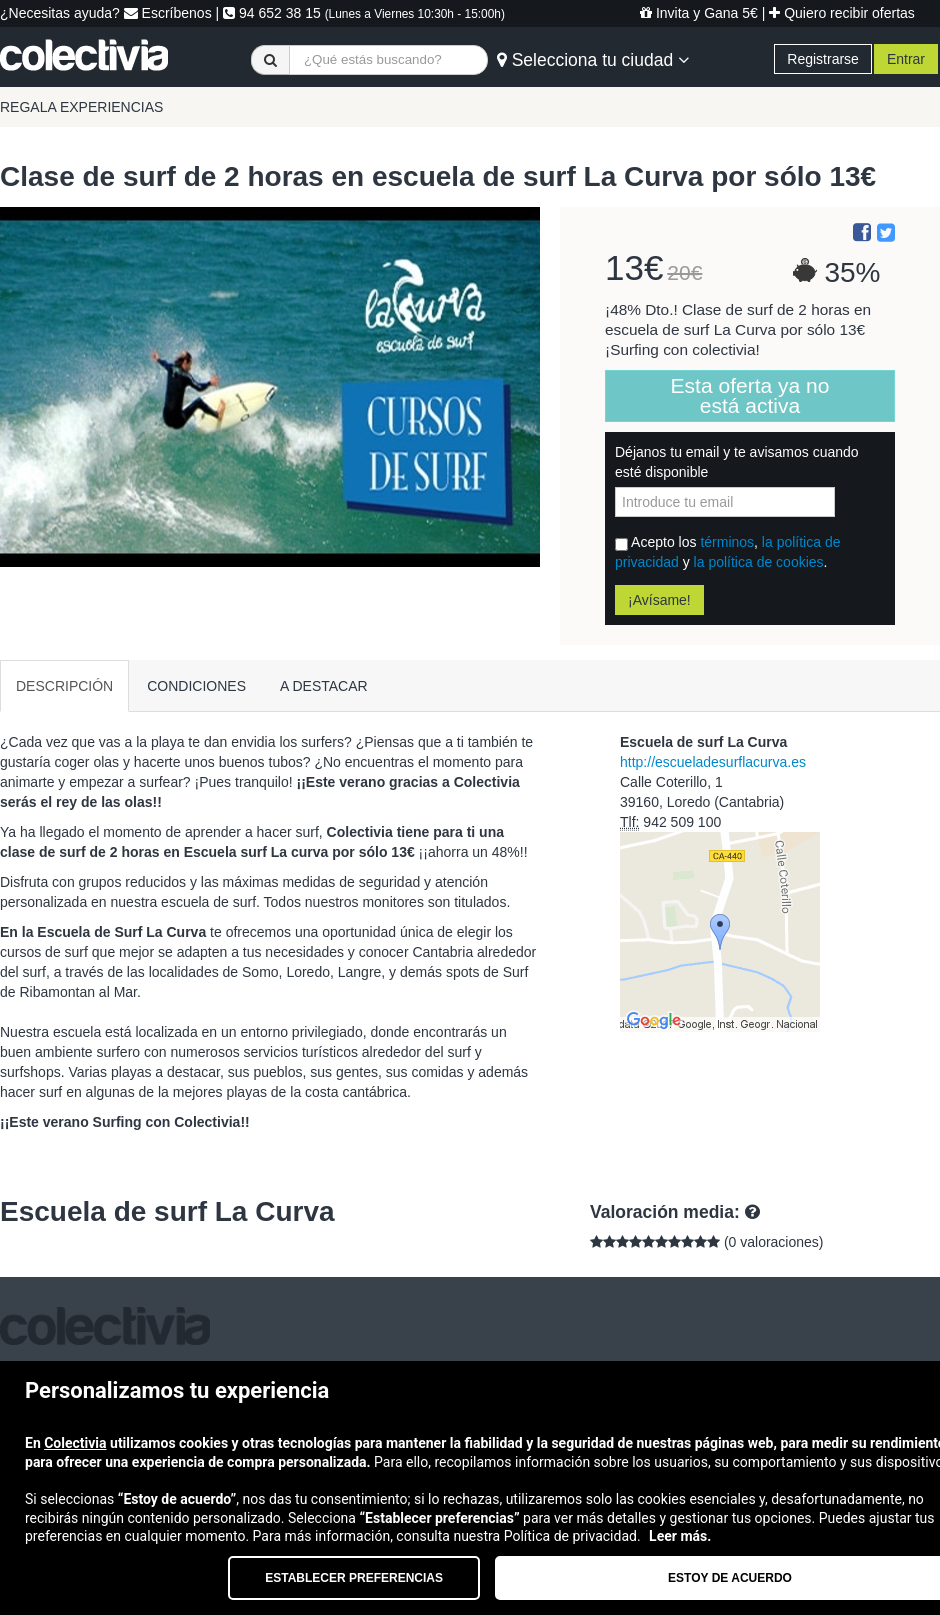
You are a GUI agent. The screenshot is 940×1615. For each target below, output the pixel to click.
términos (727, 542)
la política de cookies (759, 562)
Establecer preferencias (354, 1578)
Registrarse (823, 59)
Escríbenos (168, 13)
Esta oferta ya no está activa (750, 395)
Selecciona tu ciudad (593, 60)
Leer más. (680, 1536)
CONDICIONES (196, 686)
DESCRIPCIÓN (64, 686)
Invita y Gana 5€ (699, 13)
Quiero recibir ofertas (842, 13)
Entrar (906, 59)
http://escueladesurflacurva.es (713, 762)
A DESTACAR (324, 686)
